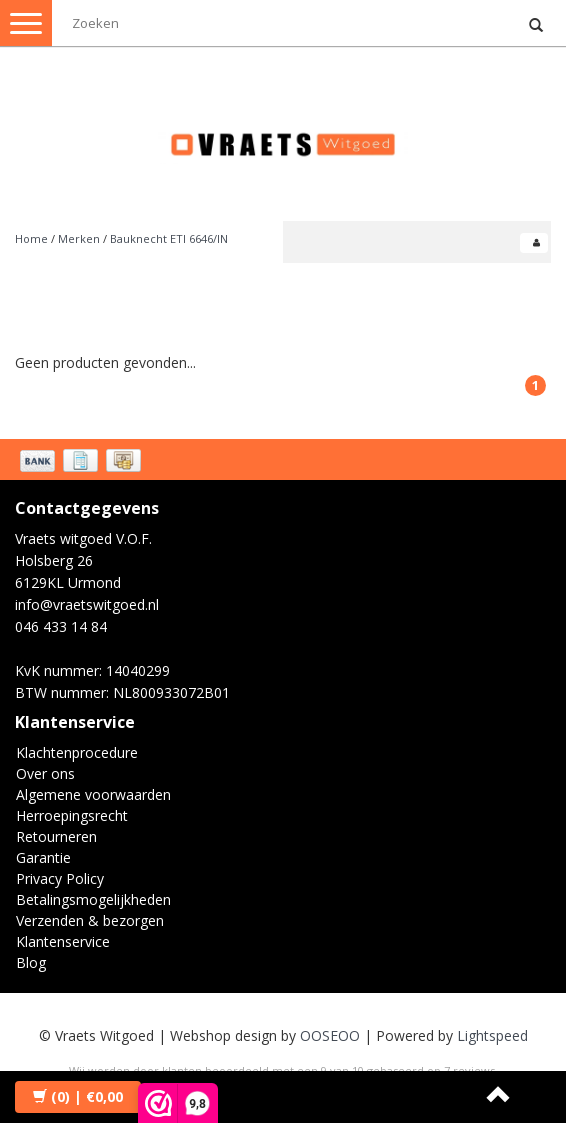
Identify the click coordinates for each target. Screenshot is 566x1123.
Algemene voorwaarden (93, 794)
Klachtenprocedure (77, 752)
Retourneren (56, 836)
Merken (79, 238)
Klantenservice (63, 941)
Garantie (43, 857)
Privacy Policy (60, 878)
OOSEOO (330, 1035)
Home (31, 238)
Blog (31, 962)
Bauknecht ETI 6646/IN (169, 238)
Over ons (45, 773)
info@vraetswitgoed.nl (87, 604)
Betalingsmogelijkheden (93, 899)
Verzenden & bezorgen (90, 920)
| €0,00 (78, 1096)
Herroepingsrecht (72, 815)
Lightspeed (492, 1035)
